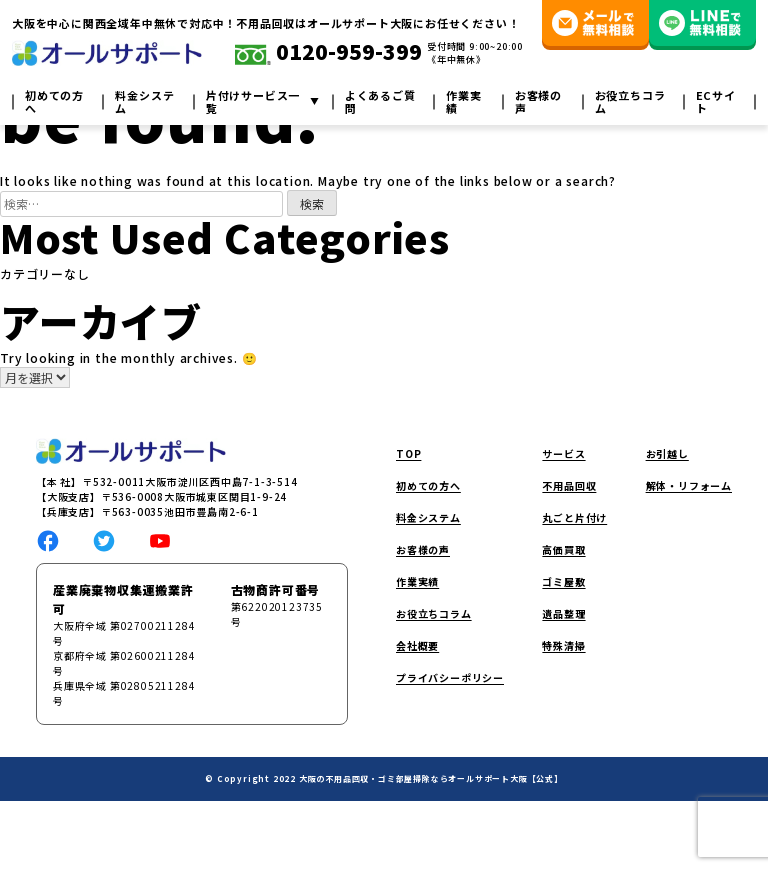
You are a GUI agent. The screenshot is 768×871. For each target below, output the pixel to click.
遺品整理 (563, 613)
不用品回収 (569, 485)
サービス (563, 453)
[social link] (48, 538)
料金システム (144, 102)
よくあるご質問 (380, 102)
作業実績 (463, 102)
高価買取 (563, 549)
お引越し (667, 453)
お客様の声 (538, 102)
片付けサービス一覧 (253, 102)
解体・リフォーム (689, 485)
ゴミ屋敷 (563, 581)
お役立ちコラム (630, 102)
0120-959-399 (328, 53)
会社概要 (417, 645)
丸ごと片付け (574, 517)
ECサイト (716, 102)
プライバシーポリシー (450, 677)
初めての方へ (54, 102)
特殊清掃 (563, 645)
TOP (408, 453)
